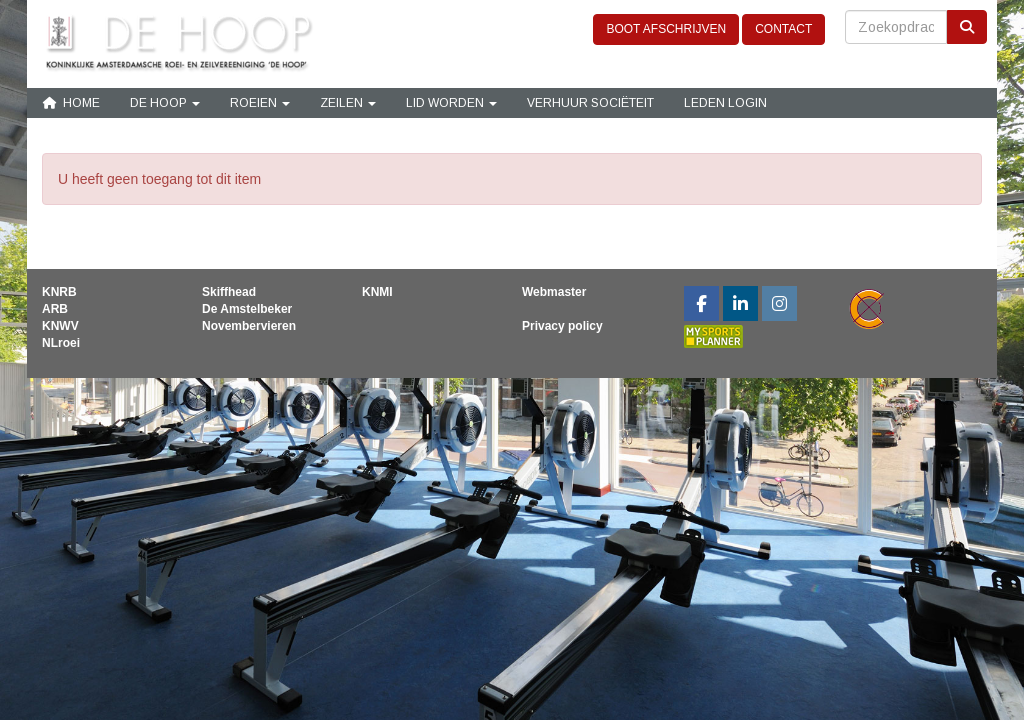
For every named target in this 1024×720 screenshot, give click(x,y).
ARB (55, 309)
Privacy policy (562, 326)
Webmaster (554, 292)
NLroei (61, 343)
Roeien (260, 103)
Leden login (725, 103)
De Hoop (165, 103)
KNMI (377, 292)
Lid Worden (451, 103)
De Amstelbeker (247, 309)
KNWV (60, 326)
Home (71, 103)
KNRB (59, 292)
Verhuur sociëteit (590, 103)
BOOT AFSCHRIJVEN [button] (666, 29)
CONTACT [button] (783, 29)
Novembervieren (249, 326)
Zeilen (348, 103)
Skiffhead (229, 292)
